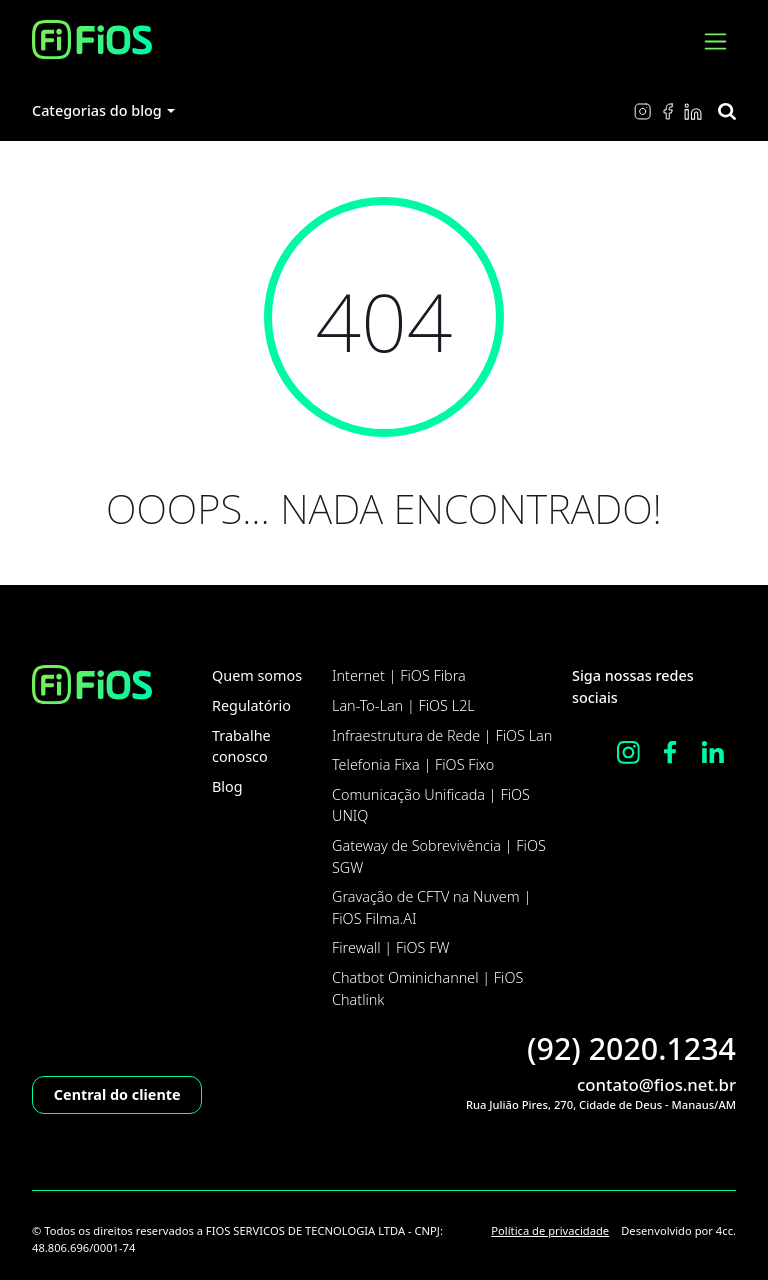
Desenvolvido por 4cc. (678, 1230)
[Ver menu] (715, 41)
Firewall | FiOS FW (390, 947)
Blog (227, 786)
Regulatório (251, 705)
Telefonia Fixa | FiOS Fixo (413, 764)
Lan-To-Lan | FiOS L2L (403, 705)
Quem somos (257, 675)
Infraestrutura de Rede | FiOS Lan (442, 735)
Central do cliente (117, 1094)
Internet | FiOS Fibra (399, 675)
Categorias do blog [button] (97, 110)
